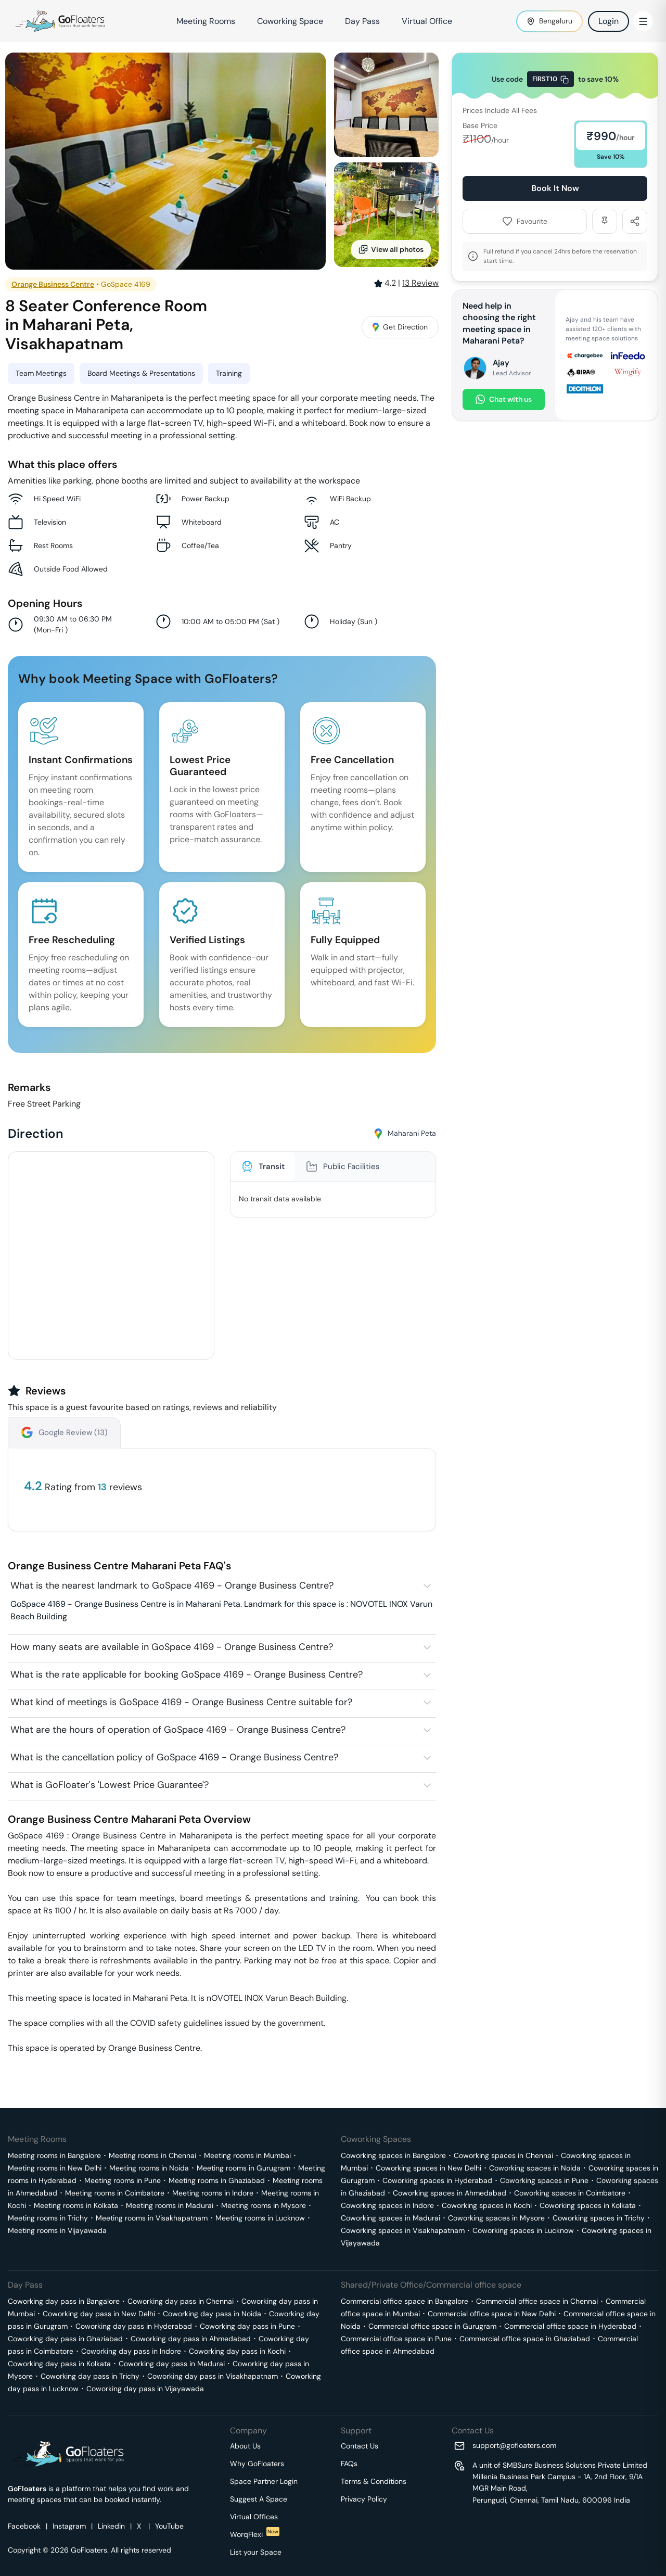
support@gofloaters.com (514, 2445)
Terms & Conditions (373, 2481)
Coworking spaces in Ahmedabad (449, 2193)
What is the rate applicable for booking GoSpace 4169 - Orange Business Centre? (186, 1674)
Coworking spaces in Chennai (503, 2155)
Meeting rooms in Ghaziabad (217, 2180)
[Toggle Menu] (643, 21)
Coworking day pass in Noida (212, 2313)
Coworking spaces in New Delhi (428, 2168)
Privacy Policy (364, 2499)
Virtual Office (427, 21)
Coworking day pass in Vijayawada (145, 2388)
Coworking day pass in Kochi (237, 2351)
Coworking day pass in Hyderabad (133, 2326)
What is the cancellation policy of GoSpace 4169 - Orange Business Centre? (174, 1757)
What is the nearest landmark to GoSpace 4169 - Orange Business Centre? (172, 1585)
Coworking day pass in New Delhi (99, 2313)
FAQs (349, 2463)
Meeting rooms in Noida (149, 2168)
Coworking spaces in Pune (544, 2180)
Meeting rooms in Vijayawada (57, 2230)
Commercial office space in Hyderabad (570, 2326)
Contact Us (359, 2446)
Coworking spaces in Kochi (487, 2205)
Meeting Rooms (205, 21)
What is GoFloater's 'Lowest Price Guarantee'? (109, 1785)
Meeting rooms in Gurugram (243, 2168)
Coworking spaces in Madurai (390, 2218)
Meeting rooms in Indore (212, 2193)
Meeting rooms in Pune (122, 2180)
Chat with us (504, 399)
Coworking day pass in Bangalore (64, 2301)
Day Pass (362, 21)
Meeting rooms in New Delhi (54, 2168)
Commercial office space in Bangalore (404, 2301)
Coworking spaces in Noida (535, 2168)
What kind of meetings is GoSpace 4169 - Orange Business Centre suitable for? (181, 1702)
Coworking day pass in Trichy (90, 2376)
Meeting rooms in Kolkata (76, 2205)
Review (420, 282)
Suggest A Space (258, 2499)
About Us (245, 2446)
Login (608, 21)
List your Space (255, 2552)
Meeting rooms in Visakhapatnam (152, 2218)
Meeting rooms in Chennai (152, 2155)
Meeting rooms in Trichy (48, 2218)
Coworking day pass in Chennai (180, 2301)
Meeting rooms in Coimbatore (114, 2193)
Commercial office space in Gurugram (432, 2326)
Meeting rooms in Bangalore (54, 2155)
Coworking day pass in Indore (131, 2351)
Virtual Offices (254, 2516)
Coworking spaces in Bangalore (393, 2155)
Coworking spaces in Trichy (599, 2218)
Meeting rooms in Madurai (169, 2205)
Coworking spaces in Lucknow (523, 2230)
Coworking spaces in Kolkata (588, 2205)
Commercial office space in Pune (396, 2338)
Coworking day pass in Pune (247, 2326)
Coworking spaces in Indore (387, 2205)
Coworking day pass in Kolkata (59, 2363)
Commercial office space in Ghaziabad (524, 2338)
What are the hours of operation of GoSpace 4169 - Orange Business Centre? (177, 1729)
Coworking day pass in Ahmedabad (191, 2338)
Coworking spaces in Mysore (496, 2218)
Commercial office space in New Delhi (492, 2313)
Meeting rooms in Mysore (263, 2205)
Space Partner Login (264, 2481)
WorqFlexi (254, 2534)
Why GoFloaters (257, 2463)
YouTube (169, 2526)
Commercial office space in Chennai (537, 2301)
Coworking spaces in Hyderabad (437, 2180)
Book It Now (555, 188)
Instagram (69, 2526)
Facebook (24, 2526)
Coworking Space (290, 21)
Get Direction (400, 327)
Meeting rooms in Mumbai (247, 2155)
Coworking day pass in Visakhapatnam (212, 2376)
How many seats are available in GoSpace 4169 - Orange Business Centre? (171, 1647)
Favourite (524, 221)
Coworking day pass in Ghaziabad (65, 2338)
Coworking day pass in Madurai (172, 2363)
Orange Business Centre (52, 284)
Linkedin (111, 2526)
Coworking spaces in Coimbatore (569, 2193)
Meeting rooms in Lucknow (260, 2218)
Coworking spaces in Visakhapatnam (403, 2230)
